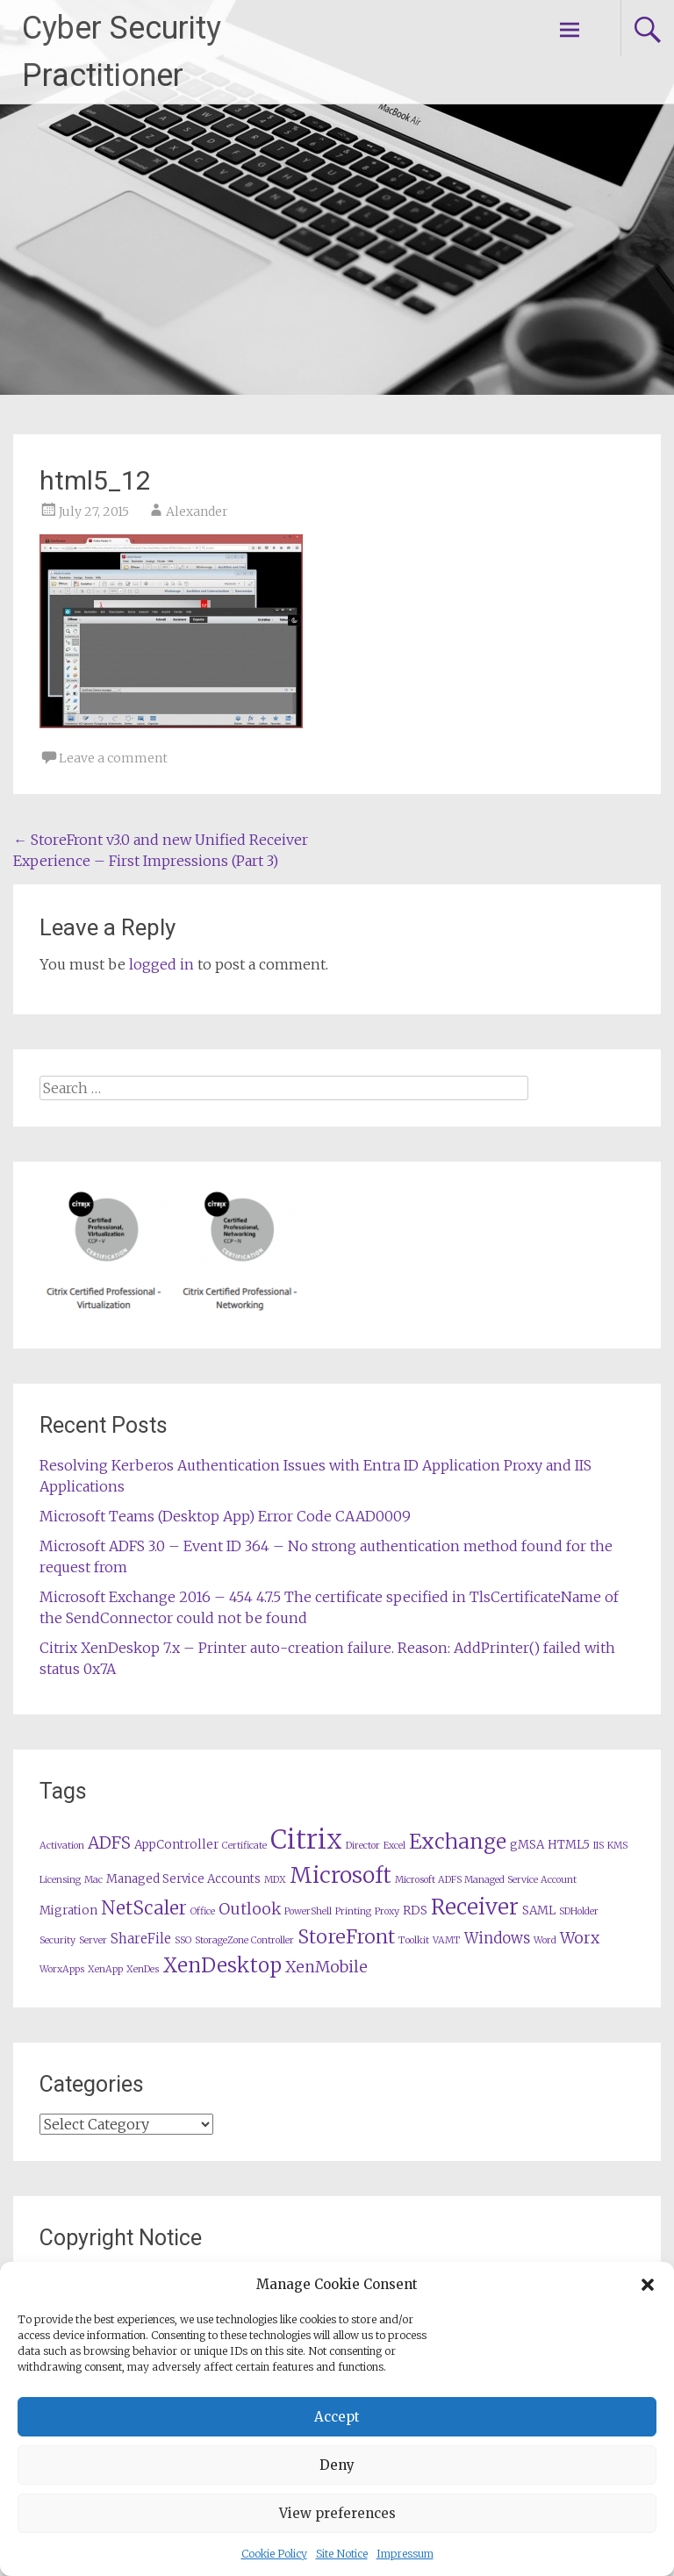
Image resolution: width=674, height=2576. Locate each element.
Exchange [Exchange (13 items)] (457, 1841)
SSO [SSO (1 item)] (183, 1940)
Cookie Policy (274, 2553)
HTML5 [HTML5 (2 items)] (569, 1844)
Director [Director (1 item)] (363, 1845)
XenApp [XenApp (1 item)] (105, 1969)
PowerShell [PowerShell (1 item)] (308, 1911)
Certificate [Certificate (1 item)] (244, 1845)
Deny (337, 2465)
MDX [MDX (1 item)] (275, 1879)
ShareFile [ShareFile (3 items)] (141, 1938)
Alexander (197, 511)
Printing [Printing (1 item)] (353, 1911)
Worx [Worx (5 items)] (579, 1938)
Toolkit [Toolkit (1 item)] (413, 1940)
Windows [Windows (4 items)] (497, 1938)
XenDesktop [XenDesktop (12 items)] (222, 1965)
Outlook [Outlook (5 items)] (250, 1909)
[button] (647, 2284)
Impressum (405, 2553)
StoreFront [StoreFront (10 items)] (346, 1937)
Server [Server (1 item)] (93, 1940)
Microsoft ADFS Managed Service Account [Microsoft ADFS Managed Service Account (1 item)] (486, 1879)
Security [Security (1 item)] (57, 1940)
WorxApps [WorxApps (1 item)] (61, 1969)
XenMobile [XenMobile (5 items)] (326, 1967)
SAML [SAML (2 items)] (539, 1910)
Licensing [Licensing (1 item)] (60, 1879)
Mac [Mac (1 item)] (93, 1879)
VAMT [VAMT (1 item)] (447, 1940)
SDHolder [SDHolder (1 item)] (579, 1911)
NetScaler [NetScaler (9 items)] (144, 1908)
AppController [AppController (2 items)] (176, 1844)
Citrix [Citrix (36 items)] (306, 1839)
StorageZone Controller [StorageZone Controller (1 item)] (244, 1940)
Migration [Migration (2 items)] (68, 1910)
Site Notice (342, 2553)
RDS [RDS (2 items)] (415, 1910)
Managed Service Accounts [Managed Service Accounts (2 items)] (183, 1878)
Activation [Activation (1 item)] (61, 1845)
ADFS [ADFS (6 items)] (109, 1843)
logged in (161, 964)
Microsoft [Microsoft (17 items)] (340, 1875)
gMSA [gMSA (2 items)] (527, 1844)
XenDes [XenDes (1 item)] (142, 1969)
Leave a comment (113, 758)
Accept (337, 2416)
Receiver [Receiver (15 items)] (475, 1907)
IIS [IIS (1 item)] (598, 1845)
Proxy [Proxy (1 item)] (387, 1911)
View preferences (337, 2513)
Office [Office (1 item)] (202, 1911)
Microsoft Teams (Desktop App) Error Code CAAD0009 (225, 1516)
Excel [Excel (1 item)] (394, 1845)
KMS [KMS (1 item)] (617, 1845)
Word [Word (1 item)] (545, 1940)
